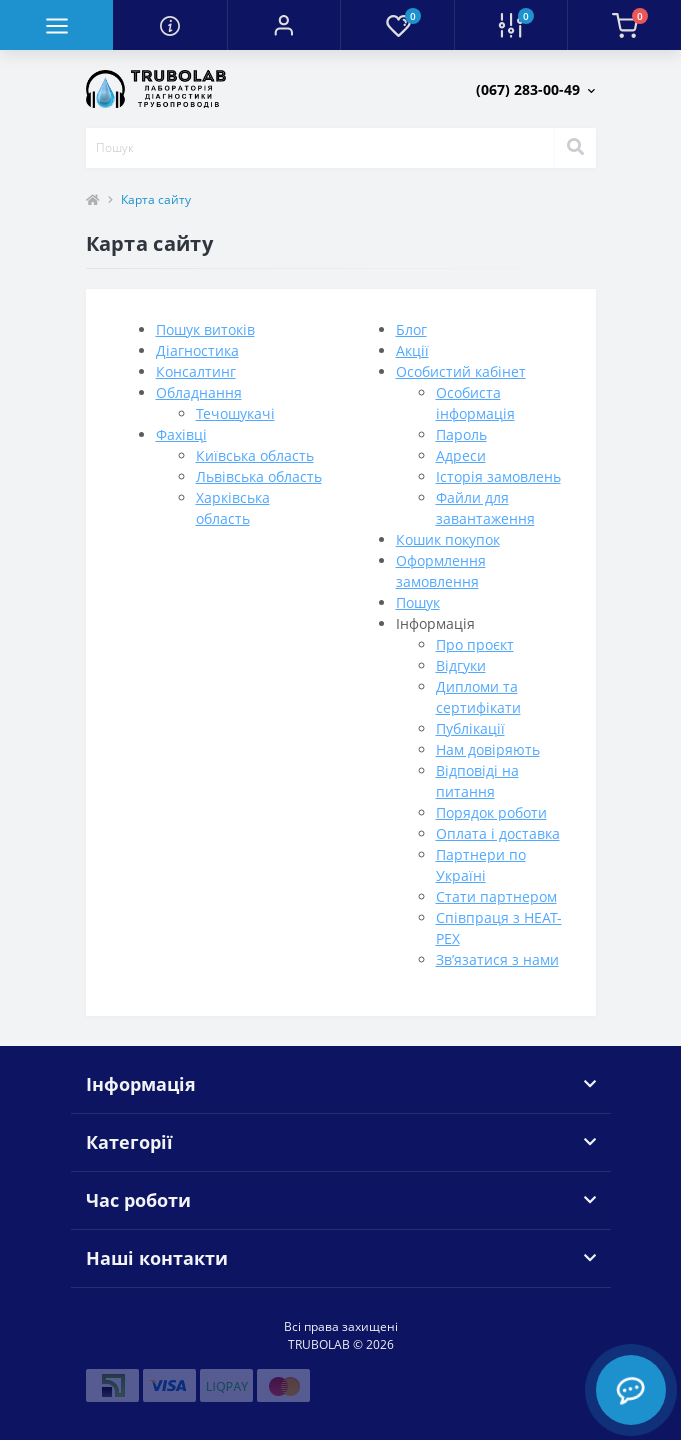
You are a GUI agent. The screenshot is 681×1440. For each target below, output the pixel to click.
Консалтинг (196, 371)
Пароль (461, 434)
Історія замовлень (498, 476)
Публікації (470, 728)
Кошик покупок (448, 539)
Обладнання (199, 392)
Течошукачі (235, 413)
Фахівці (181, 434)
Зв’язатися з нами (497, 959)
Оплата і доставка (498, 833)
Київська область (255, 455)
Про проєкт (475, 644)
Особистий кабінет (461, 371)
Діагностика (197, 350)
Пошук (418, 602)
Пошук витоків (205, 329)
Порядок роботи (491, 812)
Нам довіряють (488, 749)
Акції (412, 350)
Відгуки (461, 665)
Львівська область (259, 476)
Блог (411, 329)
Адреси (461, 455)
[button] (283, 25)
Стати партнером (496, 896)
